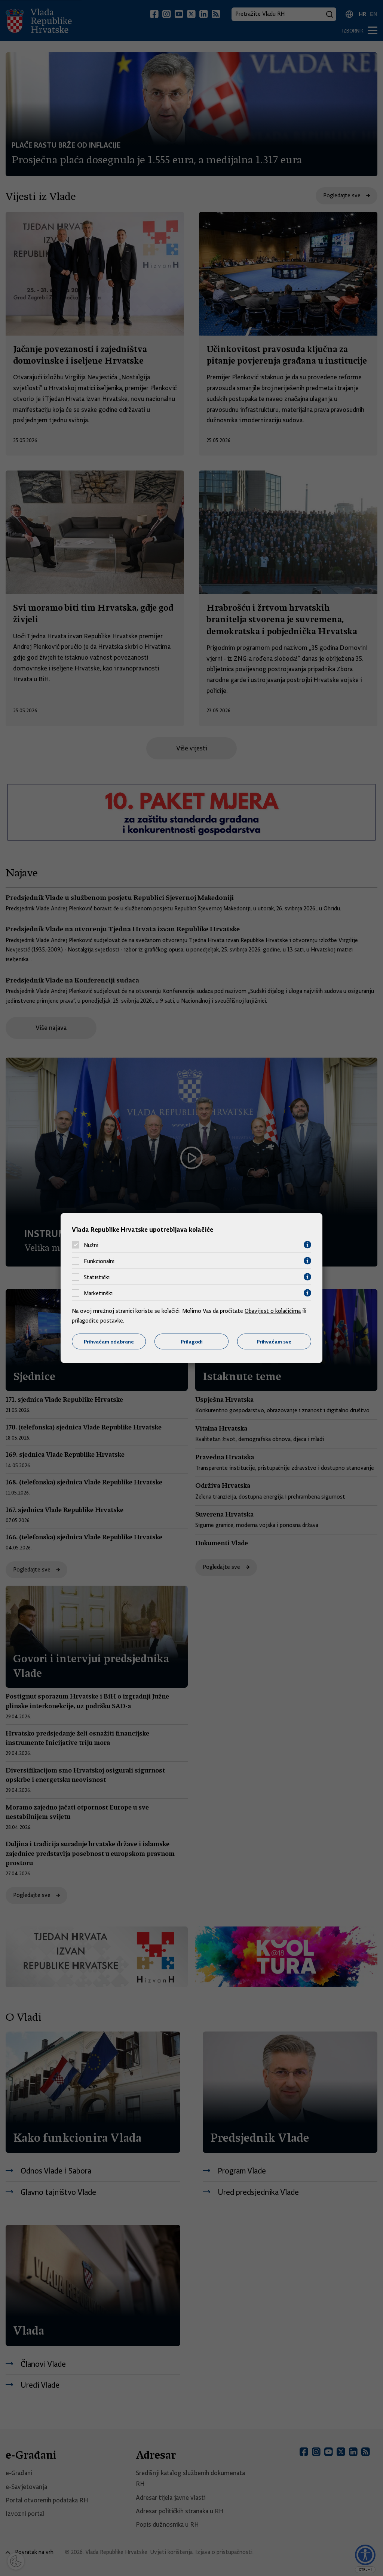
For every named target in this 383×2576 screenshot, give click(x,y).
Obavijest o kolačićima (273, 1311)
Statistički (97, 1277)
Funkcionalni (99, 1261)
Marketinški (98, 1293)
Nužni (91, 1244)
